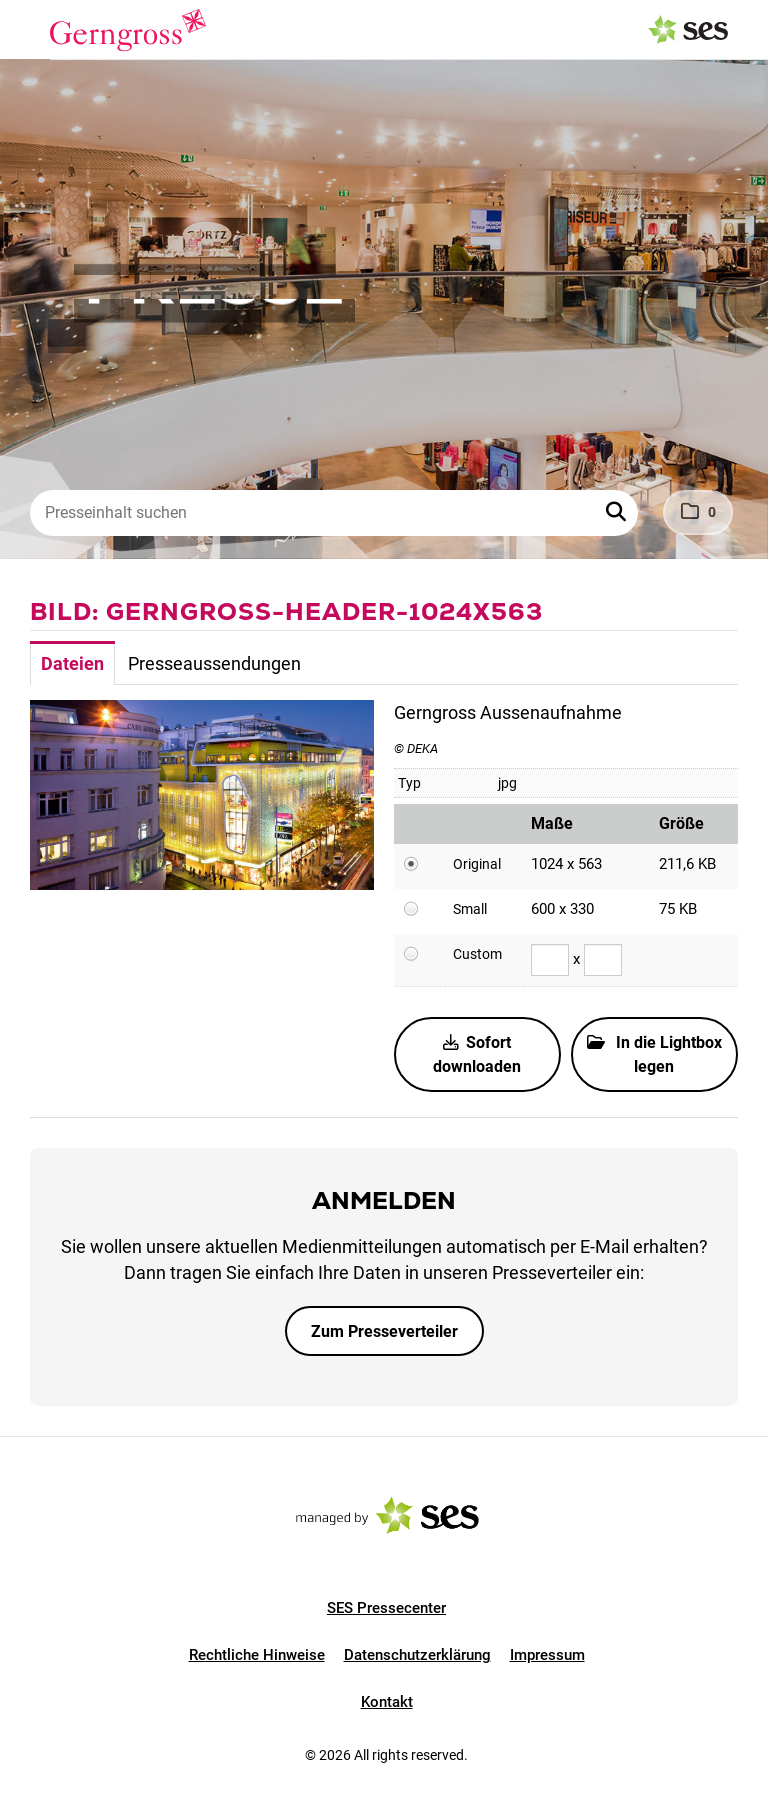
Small (470, 909)
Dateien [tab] (72, 663)
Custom (477, 954)
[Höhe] (603, 960)
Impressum (547, 1655)
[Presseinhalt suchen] (334, 513)
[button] (618, 513)
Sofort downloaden (477, 1054)
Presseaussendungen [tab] (214, 663)
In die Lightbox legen (654, 1054)
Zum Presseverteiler (384, 1331)
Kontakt (387, 1702)
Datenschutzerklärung (417, 1655)
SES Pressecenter (386, 1608)
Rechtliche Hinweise (257, 1655)
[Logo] (128, 30)
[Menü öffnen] (34, 28)
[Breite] (550, 960)
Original (477, 864)
